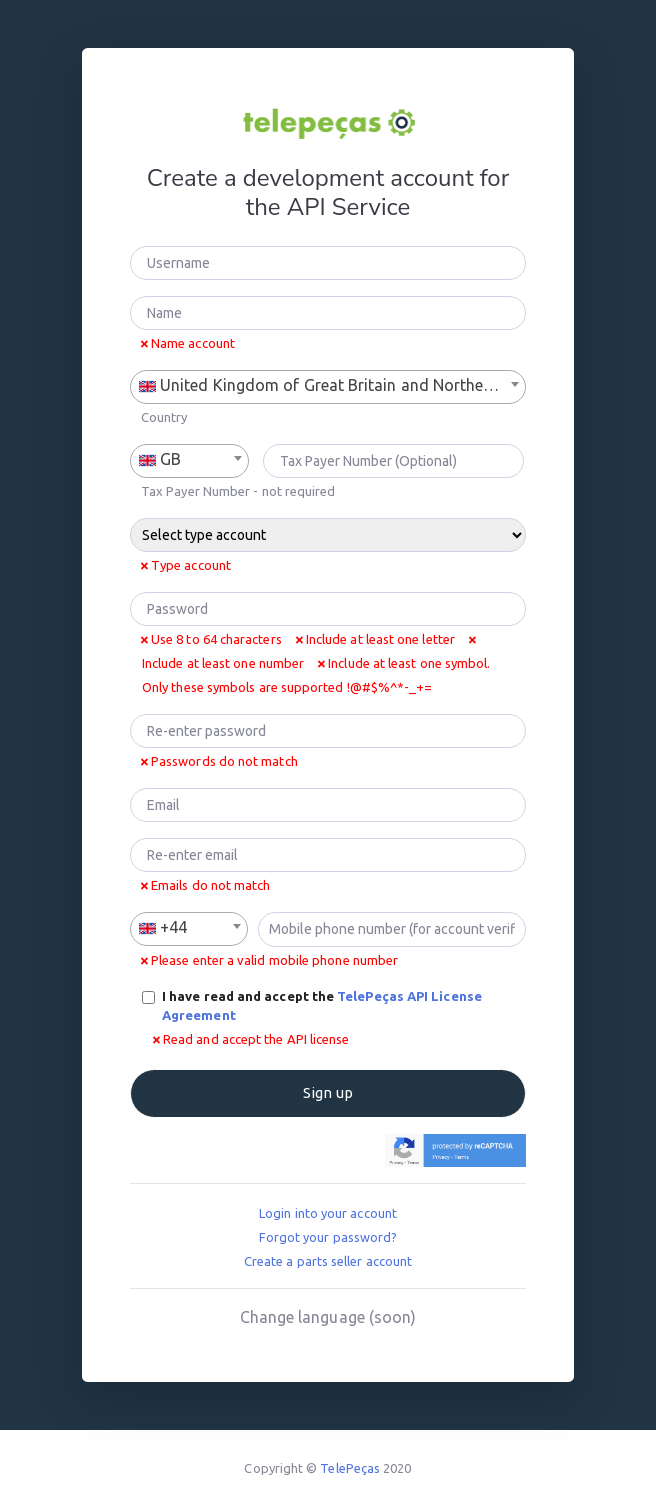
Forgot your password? (328, 1237)
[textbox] (328, 385)
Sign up (328, 1092)
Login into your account (328, 1213)
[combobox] (328, 387)
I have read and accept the (322, 1006)
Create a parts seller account (328, 1261)
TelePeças (350, 1468)
